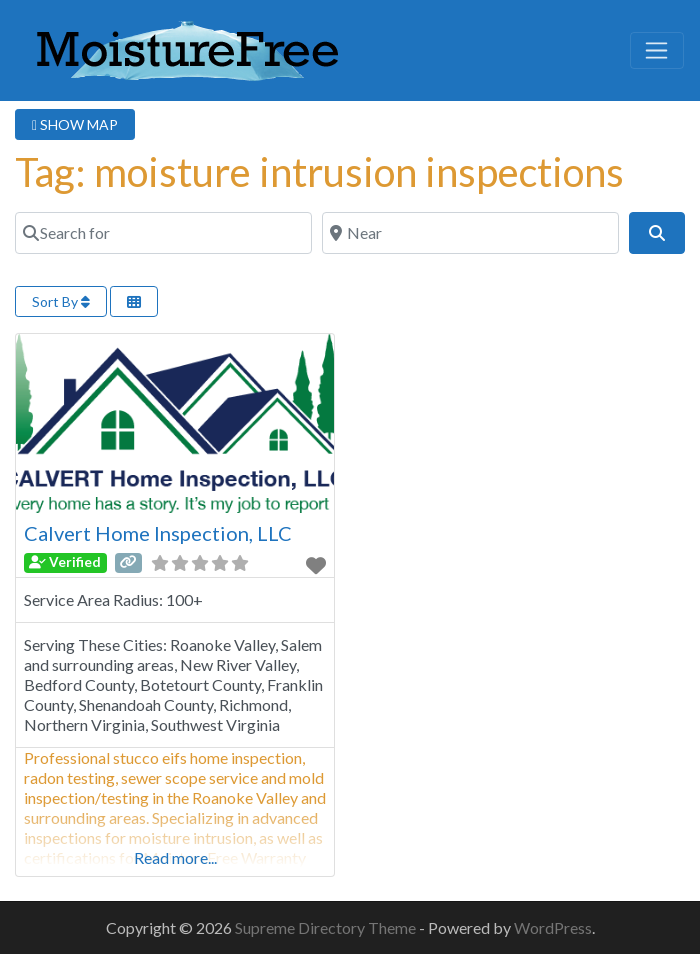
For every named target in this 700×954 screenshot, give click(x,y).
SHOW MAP (75, 124)
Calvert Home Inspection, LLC (158, 533)
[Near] (470, 233)
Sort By (61, 301)
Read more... (175, 857)
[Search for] (163, 233)
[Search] (657, 233)
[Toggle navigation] (657, 51)
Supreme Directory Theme (327, 927)
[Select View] (134, 301)
